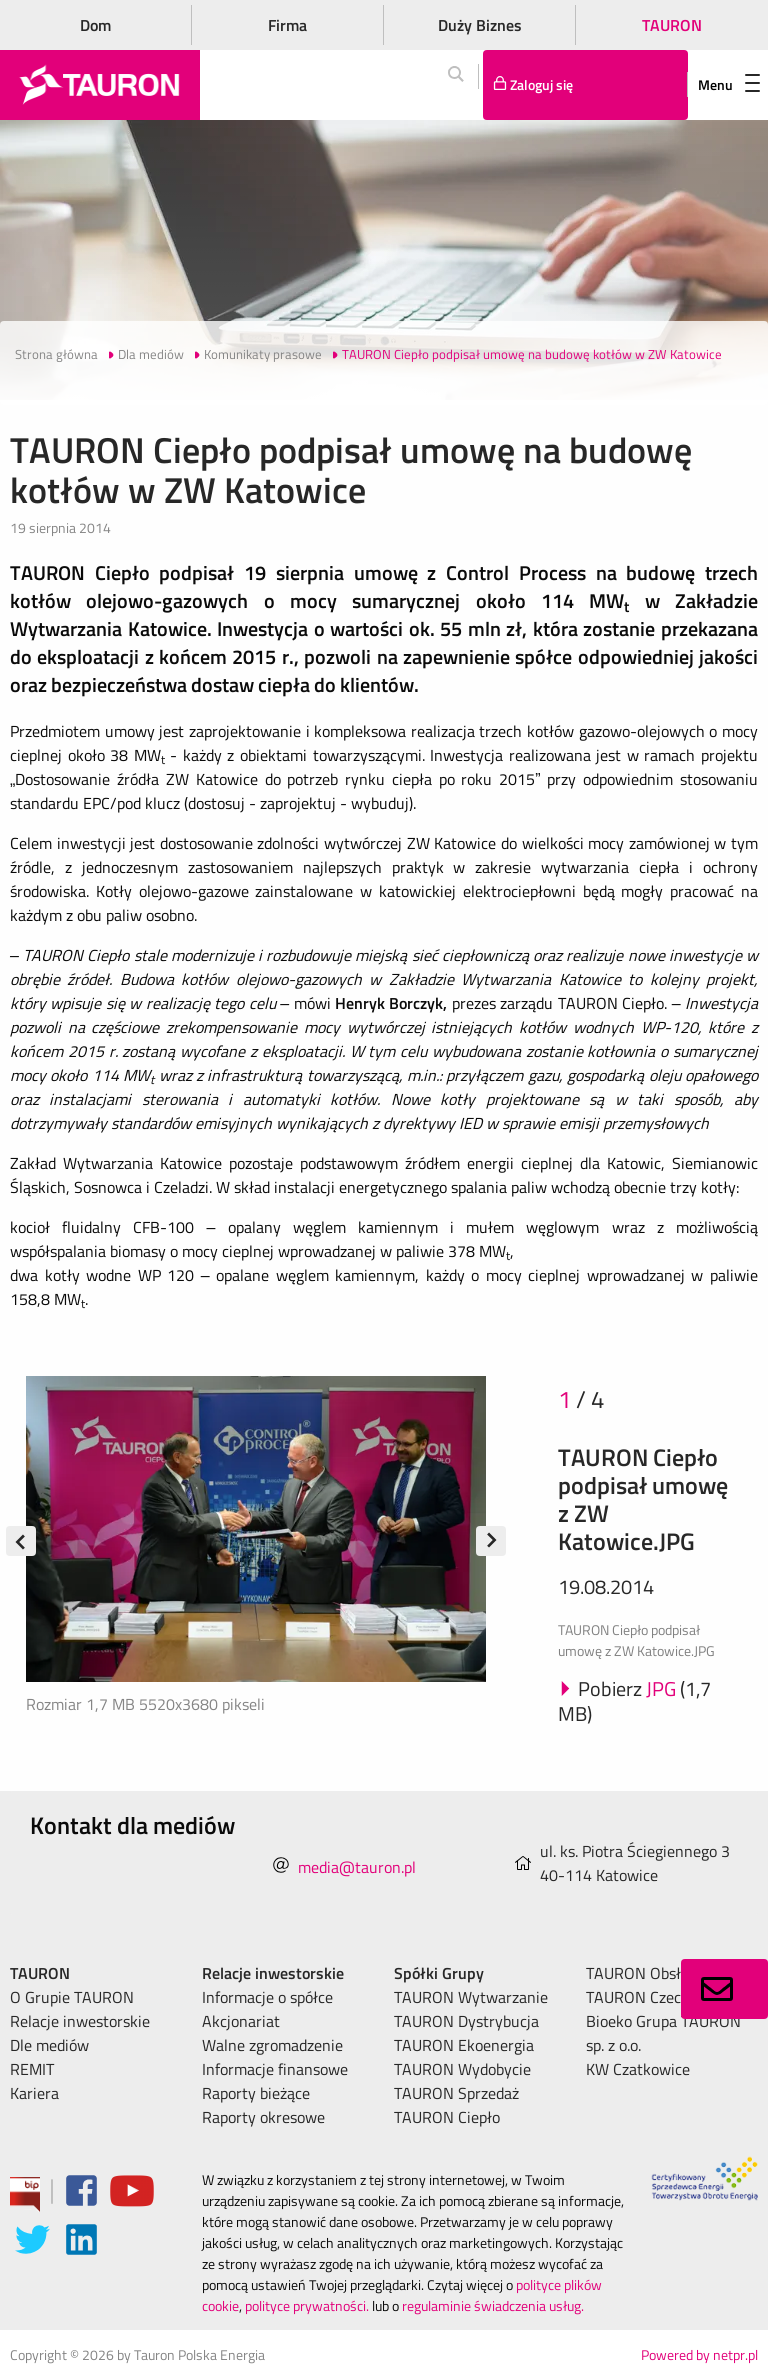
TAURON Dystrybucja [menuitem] (466, 2021)
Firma (287, 25)
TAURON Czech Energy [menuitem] (664, 1997)
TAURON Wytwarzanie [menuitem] (471, 1997)
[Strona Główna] (100, 85)
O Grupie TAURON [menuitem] (72, 1997)
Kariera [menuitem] (34, 2093)
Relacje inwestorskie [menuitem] (80, 2021)
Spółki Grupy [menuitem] (439, 1973)
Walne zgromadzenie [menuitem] (272, 2045)
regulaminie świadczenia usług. (493, 2305)
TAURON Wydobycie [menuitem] (462, 2069)
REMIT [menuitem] (32, 2069)
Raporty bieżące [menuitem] (256, 2093)
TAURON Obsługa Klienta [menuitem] (672, 1973)
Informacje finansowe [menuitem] (275, 2069)
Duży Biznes (480, 25)
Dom (95, 25)
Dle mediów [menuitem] (49, 2045)
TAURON (672, 25)
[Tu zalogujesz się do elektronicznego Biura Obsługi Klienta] (585, 85)
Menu (729, 84)
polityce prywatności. (307, 2305)
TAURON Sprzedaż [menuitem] (456, 2093)
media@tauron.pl (357, 1867)
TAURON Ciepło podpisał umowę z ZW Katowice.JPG (643, 1499)
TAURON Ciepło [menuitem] (447, 2117)
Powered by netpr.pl (699, 2354)
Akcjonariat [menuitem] (241, 2021)
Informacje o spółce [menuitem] (267, 1997)
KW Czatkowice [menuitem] (638, 2069)
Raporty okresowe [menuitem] (263, 2117)
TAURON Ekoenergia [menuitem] (464, 2045)
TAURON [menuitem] (40, 1973)
